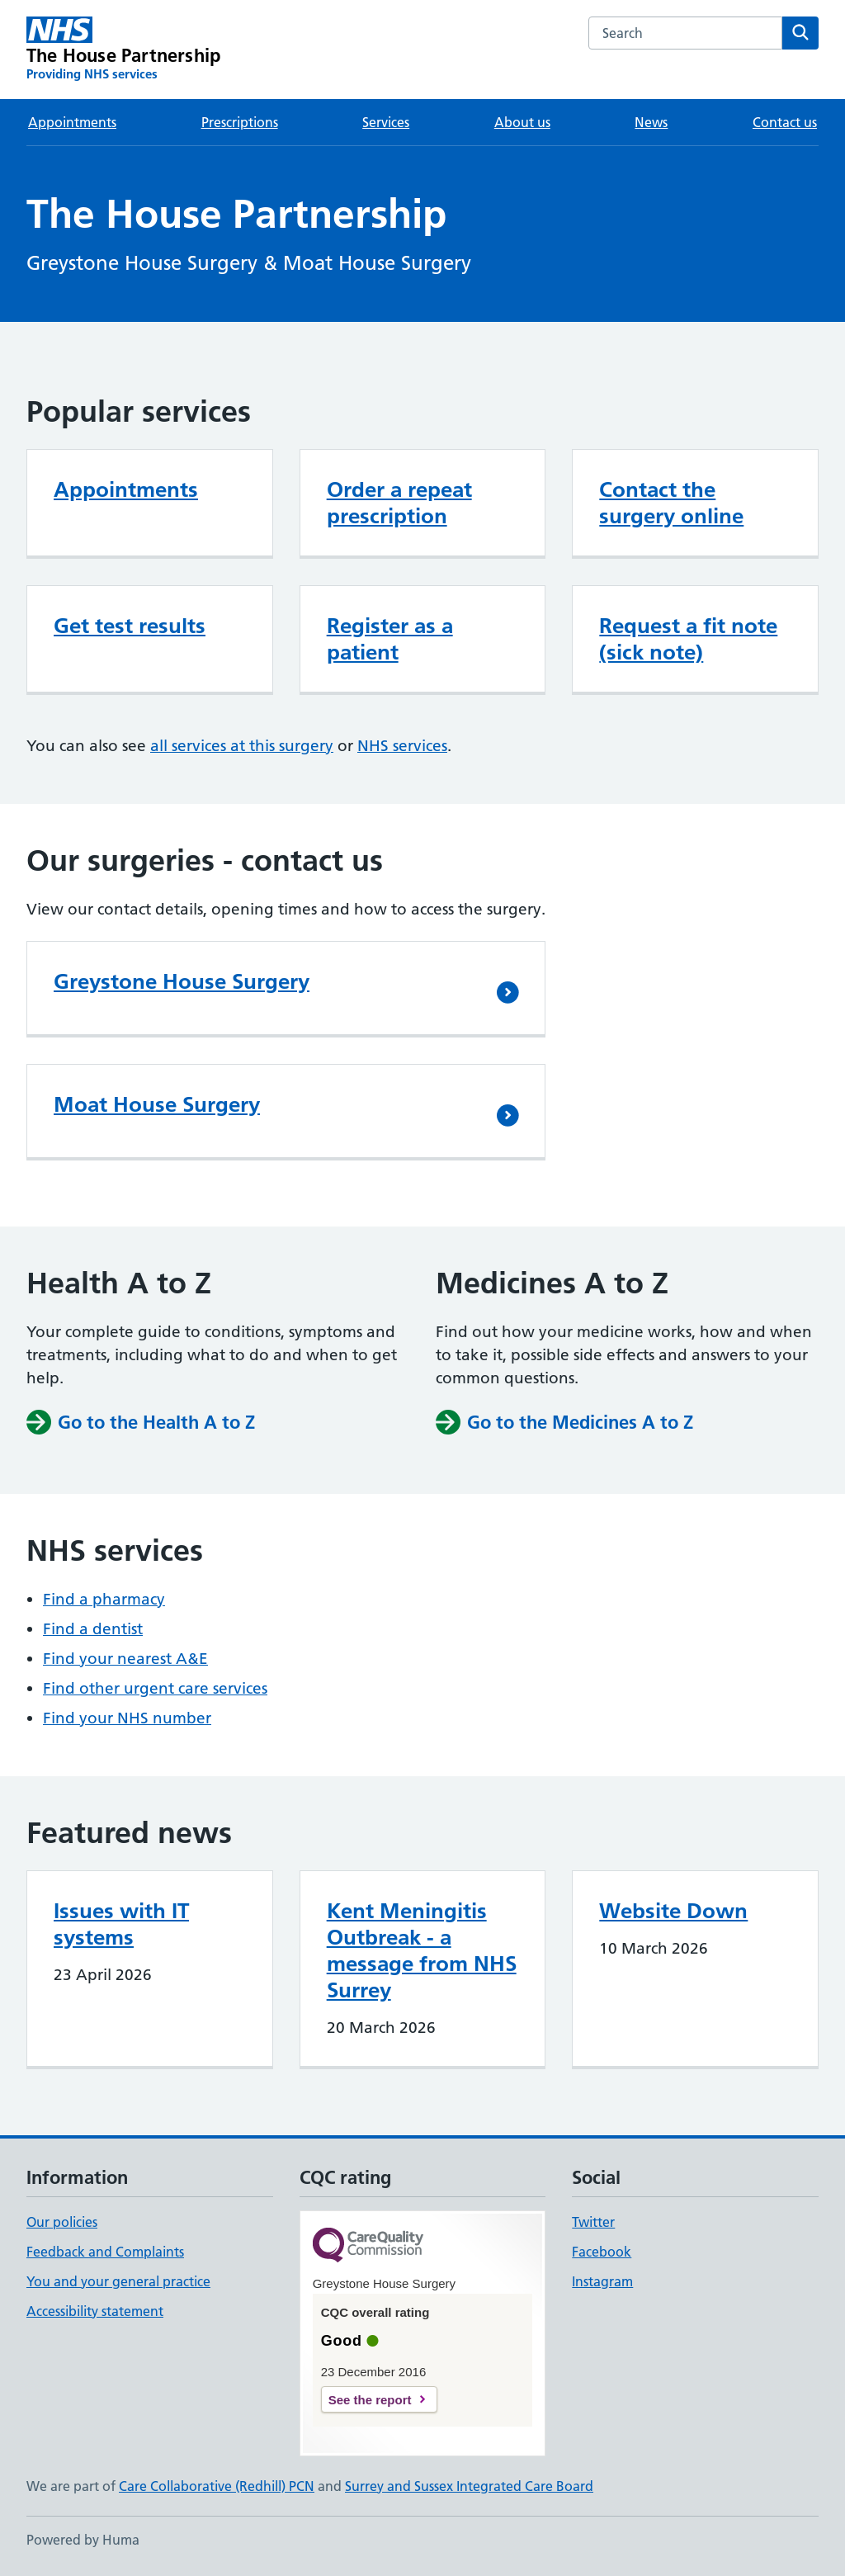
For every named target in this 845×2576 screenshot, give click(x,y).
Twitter (593, 2222)
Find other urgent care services (155, 1688)
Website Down (673, 1911)
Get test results (129, 625)
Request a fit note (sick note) (688, 638)
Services (385, 122)
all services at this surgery (241, 745)
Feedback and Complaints (105, 2251)
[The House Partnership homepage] (123, 50)
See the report (370, 2400)
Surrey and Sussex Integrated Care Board (469, 2486)
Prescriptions (239, 122)
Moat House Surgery (157, 1104)
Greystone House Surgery (181, 981)
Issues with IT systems (121, 1924)
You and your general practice (118, 2281)
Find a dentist (93, 1628)
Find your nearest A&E (125, 1658)
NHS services (402, 745)
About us (522, 122)
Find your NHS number (127, 1718)
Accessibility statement (94, 2311)
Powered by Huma (82, 2539)
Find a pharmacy (104, 1599)
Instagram (602, 2281)
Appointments (72, 122)
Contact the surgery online (671, 502)
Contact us (785, 122)
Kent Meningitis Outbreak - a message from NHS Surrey (422, 1950)
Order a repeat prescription (399, 502)
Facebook (601, 2251)
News (651, 122)
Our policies (61, 2222)
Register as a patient (390, 638)
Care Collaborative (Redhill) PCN (216, 2486)
